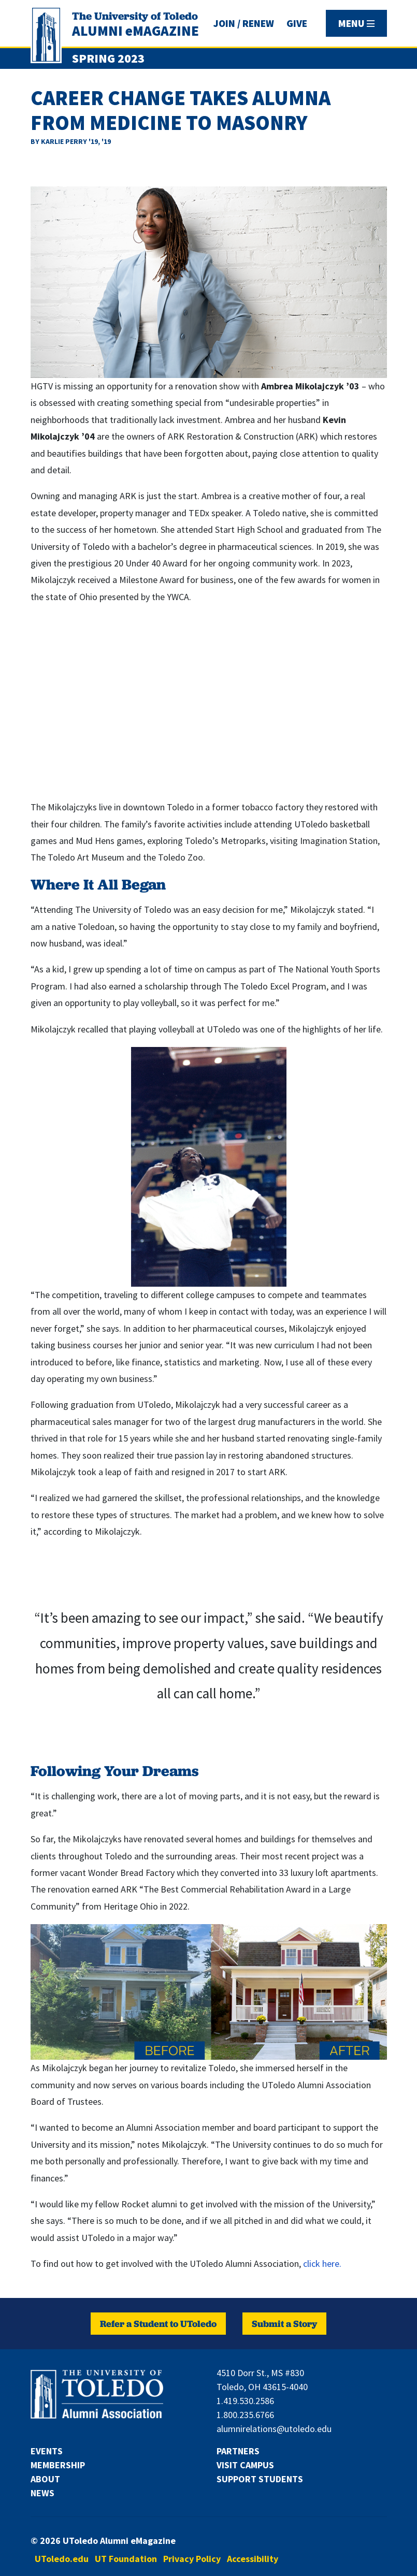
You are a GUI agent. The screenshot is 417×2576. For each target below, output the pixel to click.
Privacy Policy (192, 2559)
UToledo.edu (62, 2559)
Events (47, 2451)
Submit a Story (284, 2324)
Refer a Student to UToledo (158, 2324)
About (45, 2479)
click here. (322, 2263)
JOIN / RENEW (243, 23)
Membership (58, 2465)
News (42, 2493)
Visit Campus (245, 2465)
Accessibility (252, 2559)
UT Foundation (126, 2559)
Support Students (260, 2479)
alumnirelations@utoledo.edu (274, 2429)
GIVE (296, 23)
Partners (238, 2451)
